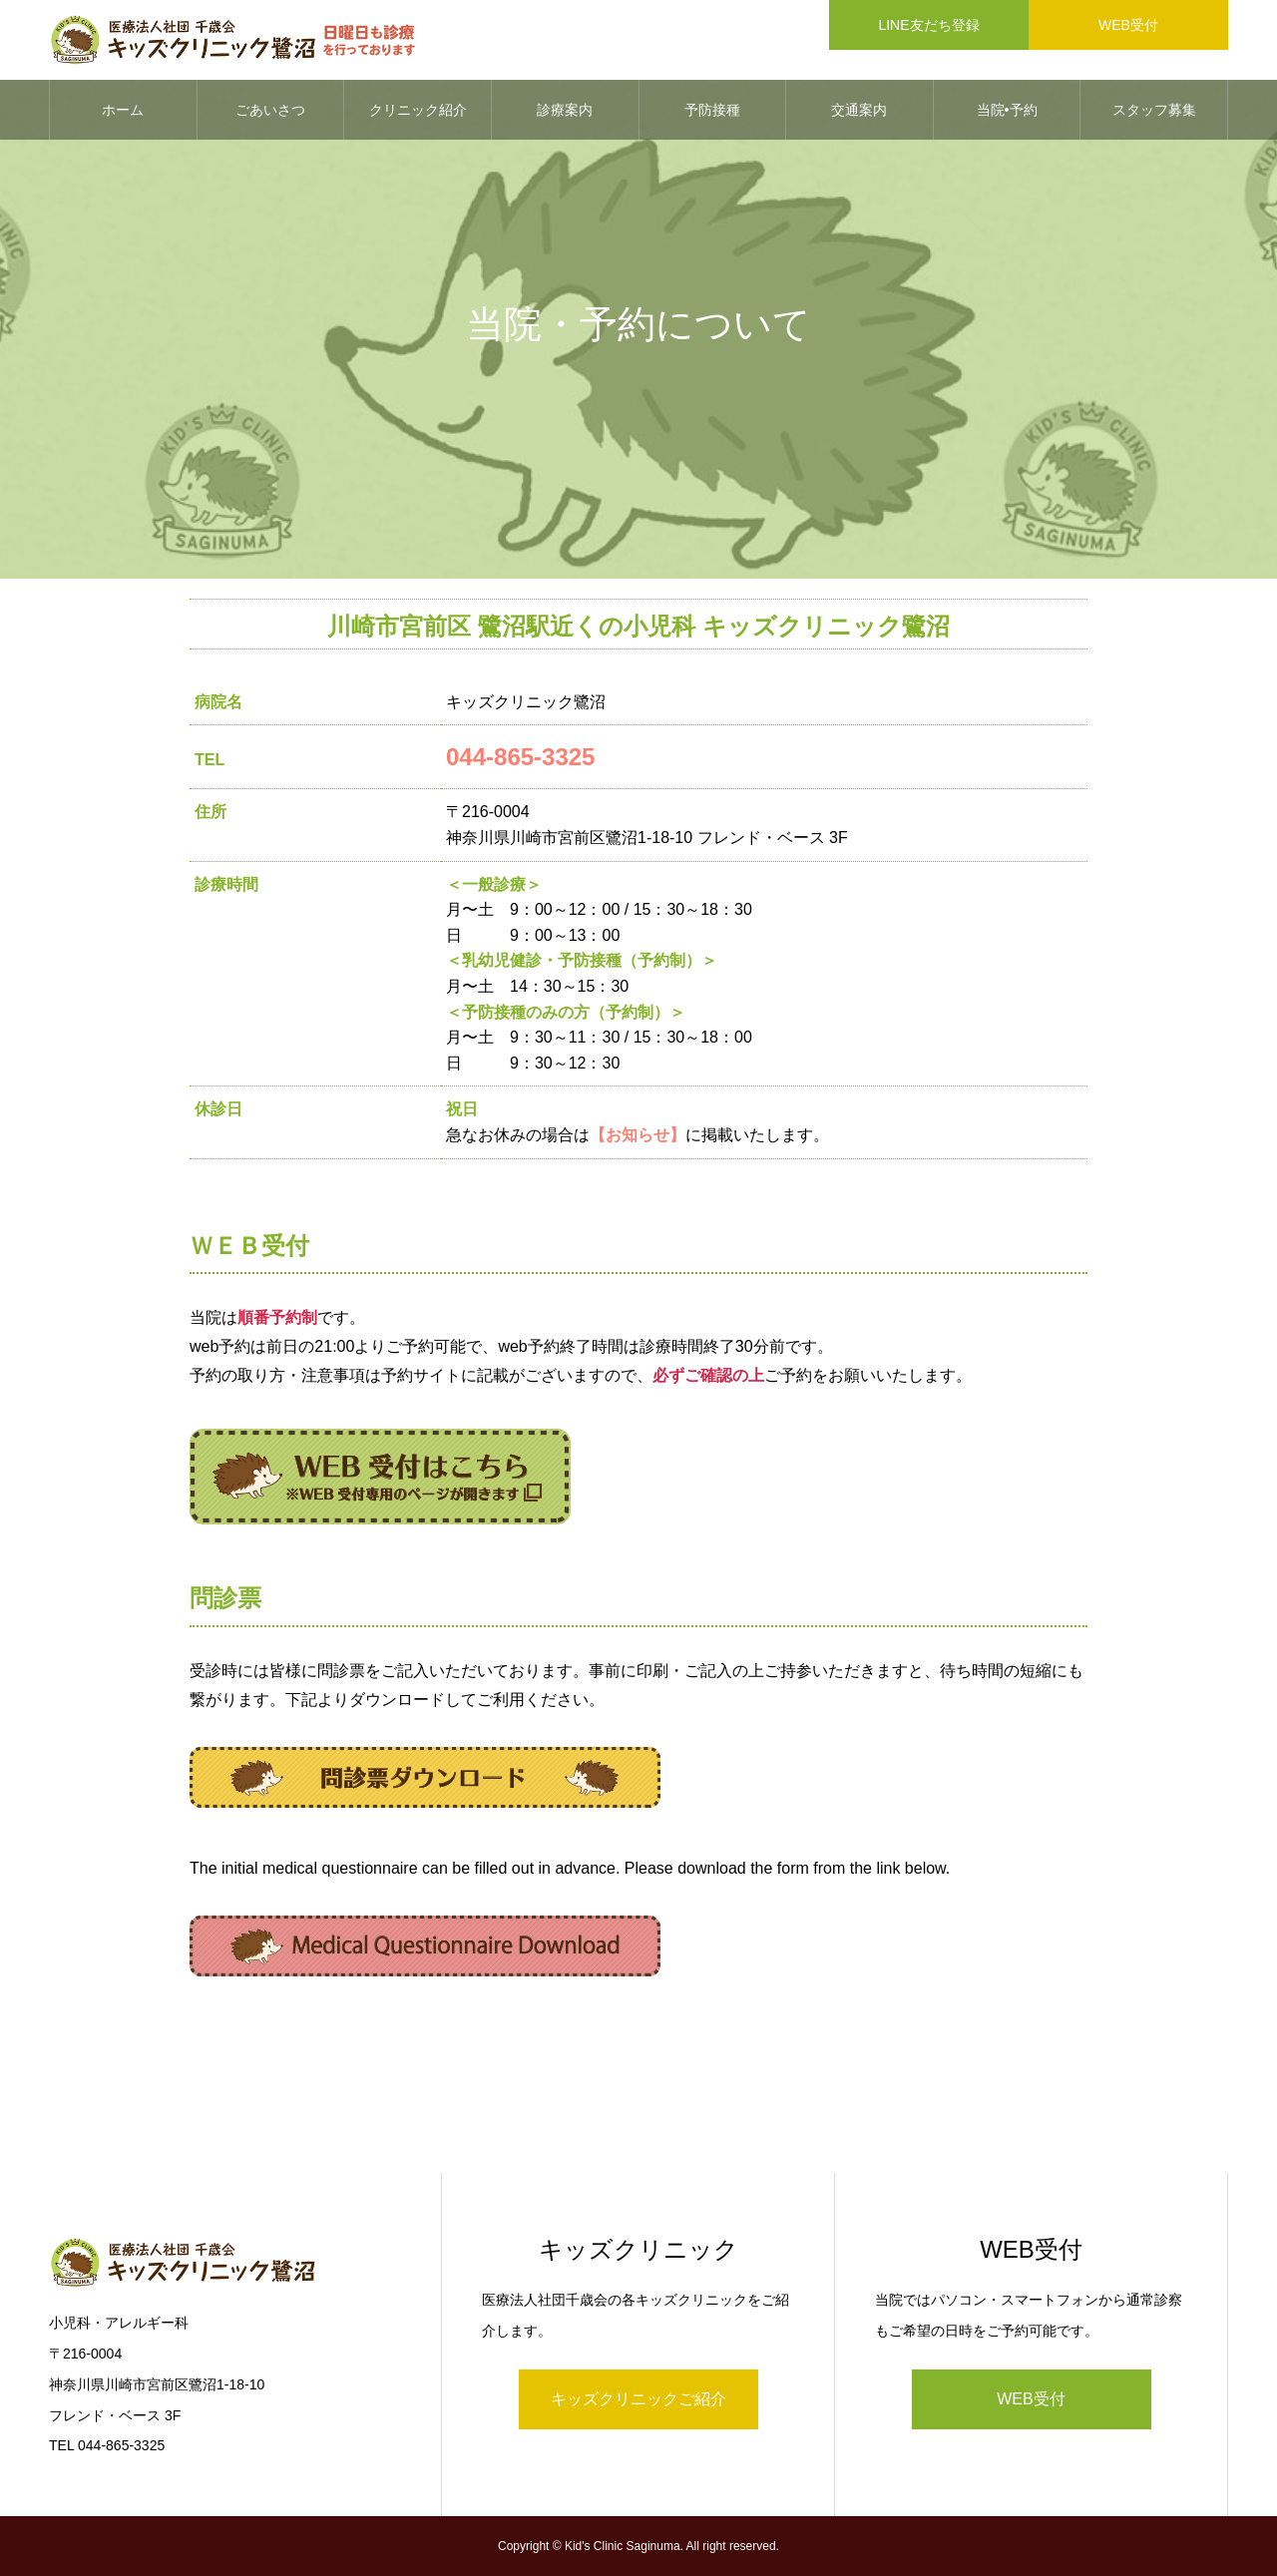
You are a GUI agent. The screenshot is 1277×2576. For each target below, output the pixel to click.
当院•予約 (1007, 110)
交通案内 (859, 110)
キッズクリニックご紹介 (638, 2398)
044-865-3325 (520, 756)
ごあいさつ (270, 110)
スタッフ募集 (1154, 110)
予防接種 (712, 110)
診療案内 (565, 110)
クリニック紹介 (418, 110)
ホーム (123, 110)
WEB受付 (1030, 2398)
